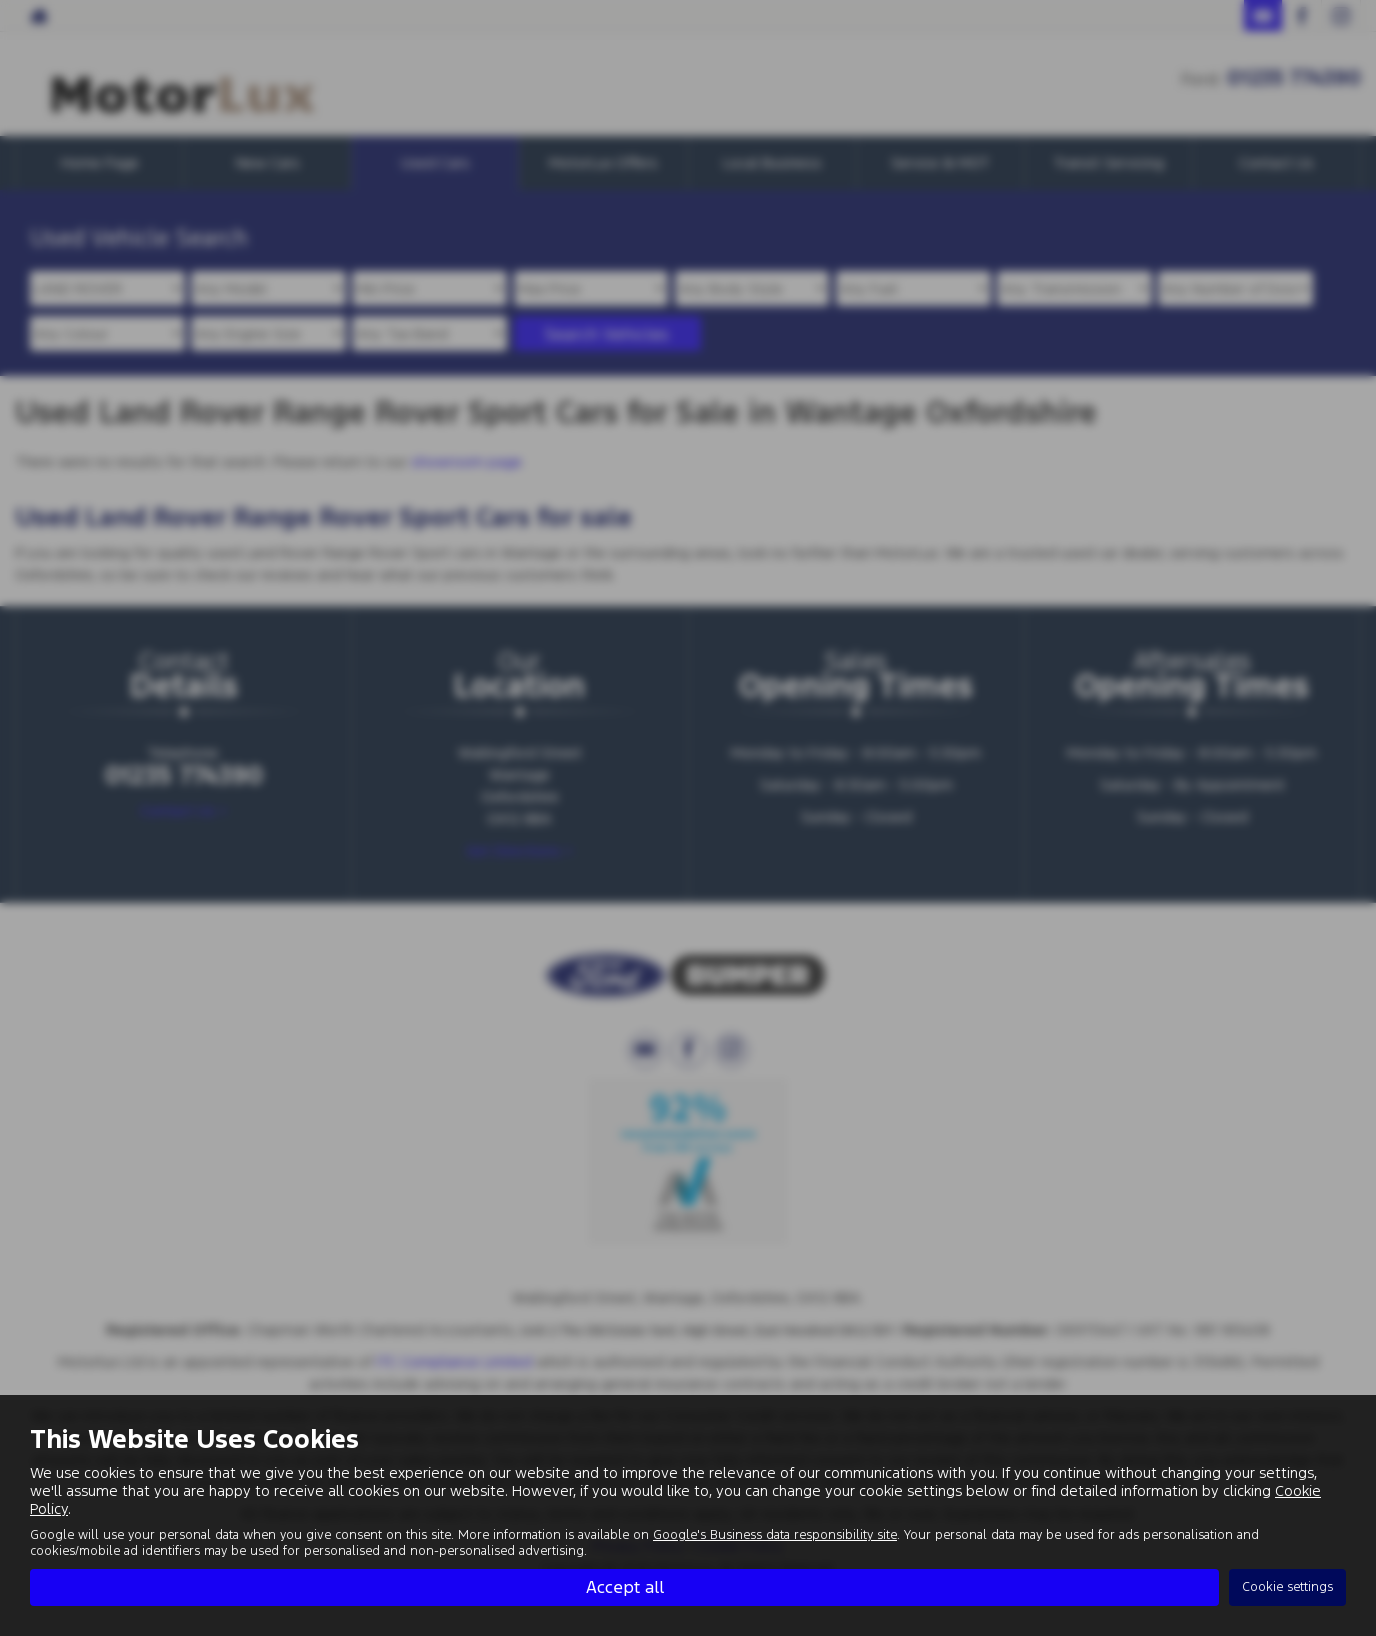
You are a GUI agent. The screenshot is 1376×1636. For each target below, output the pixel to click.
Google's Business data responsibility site (775, 1535)
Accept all (625, 1587)
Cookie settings (1287, 1587)
